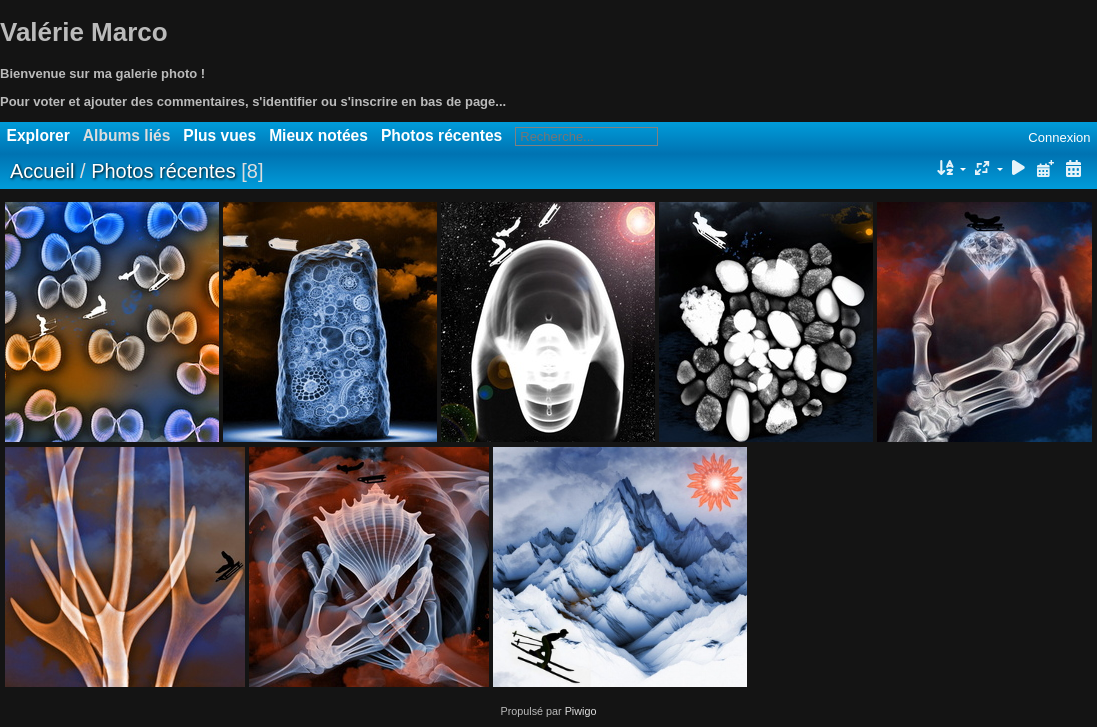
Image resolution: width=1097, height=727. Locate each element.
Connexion (1059, 137)
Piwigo (581, 711)
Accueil (42, 171)
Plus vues (219, 135)
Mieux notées (318, 135)
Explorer (38, 135)
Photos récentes (441, 135)
